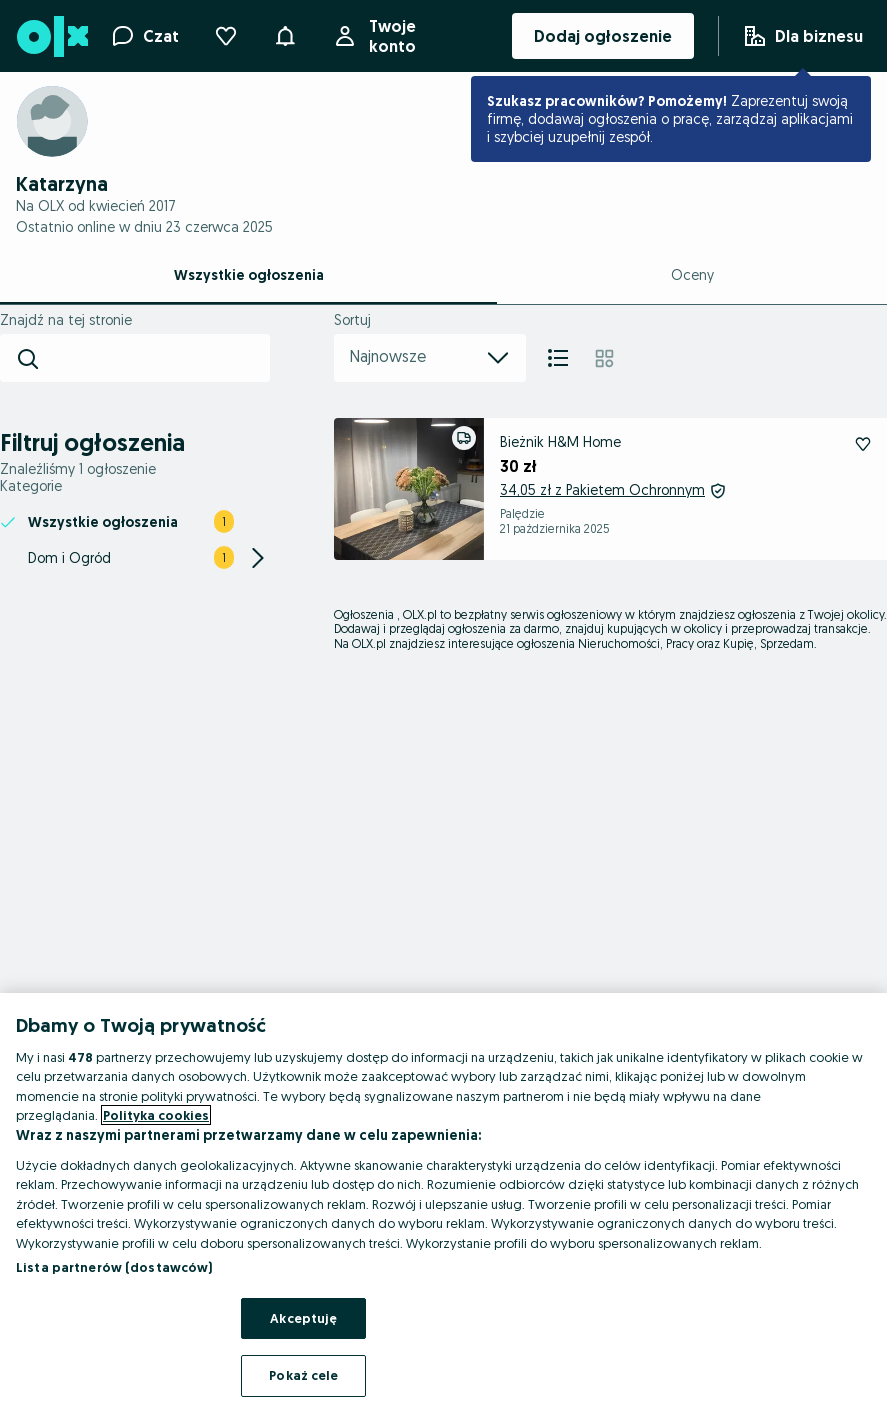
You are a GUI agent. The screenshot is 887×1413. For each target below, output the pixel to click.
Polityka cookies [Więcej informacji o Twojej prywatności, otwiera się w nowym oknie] (156, 1115)
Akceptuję (303, 1318)
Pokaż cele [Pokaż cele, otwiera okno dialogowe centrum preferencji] (303, 1375)
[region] (443, 1203)
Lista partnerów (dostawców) (114, 1267)
